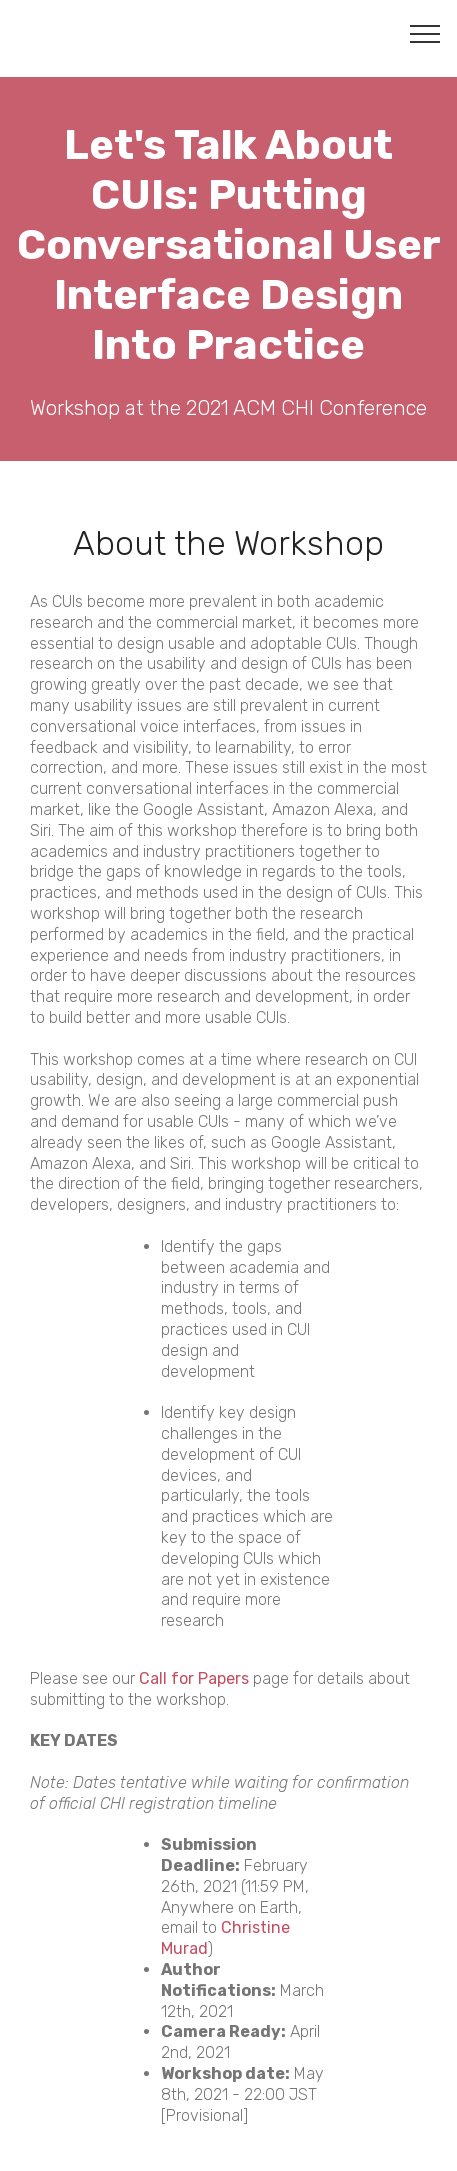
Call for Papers (194, 1678)
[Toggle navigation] (425, 33)
